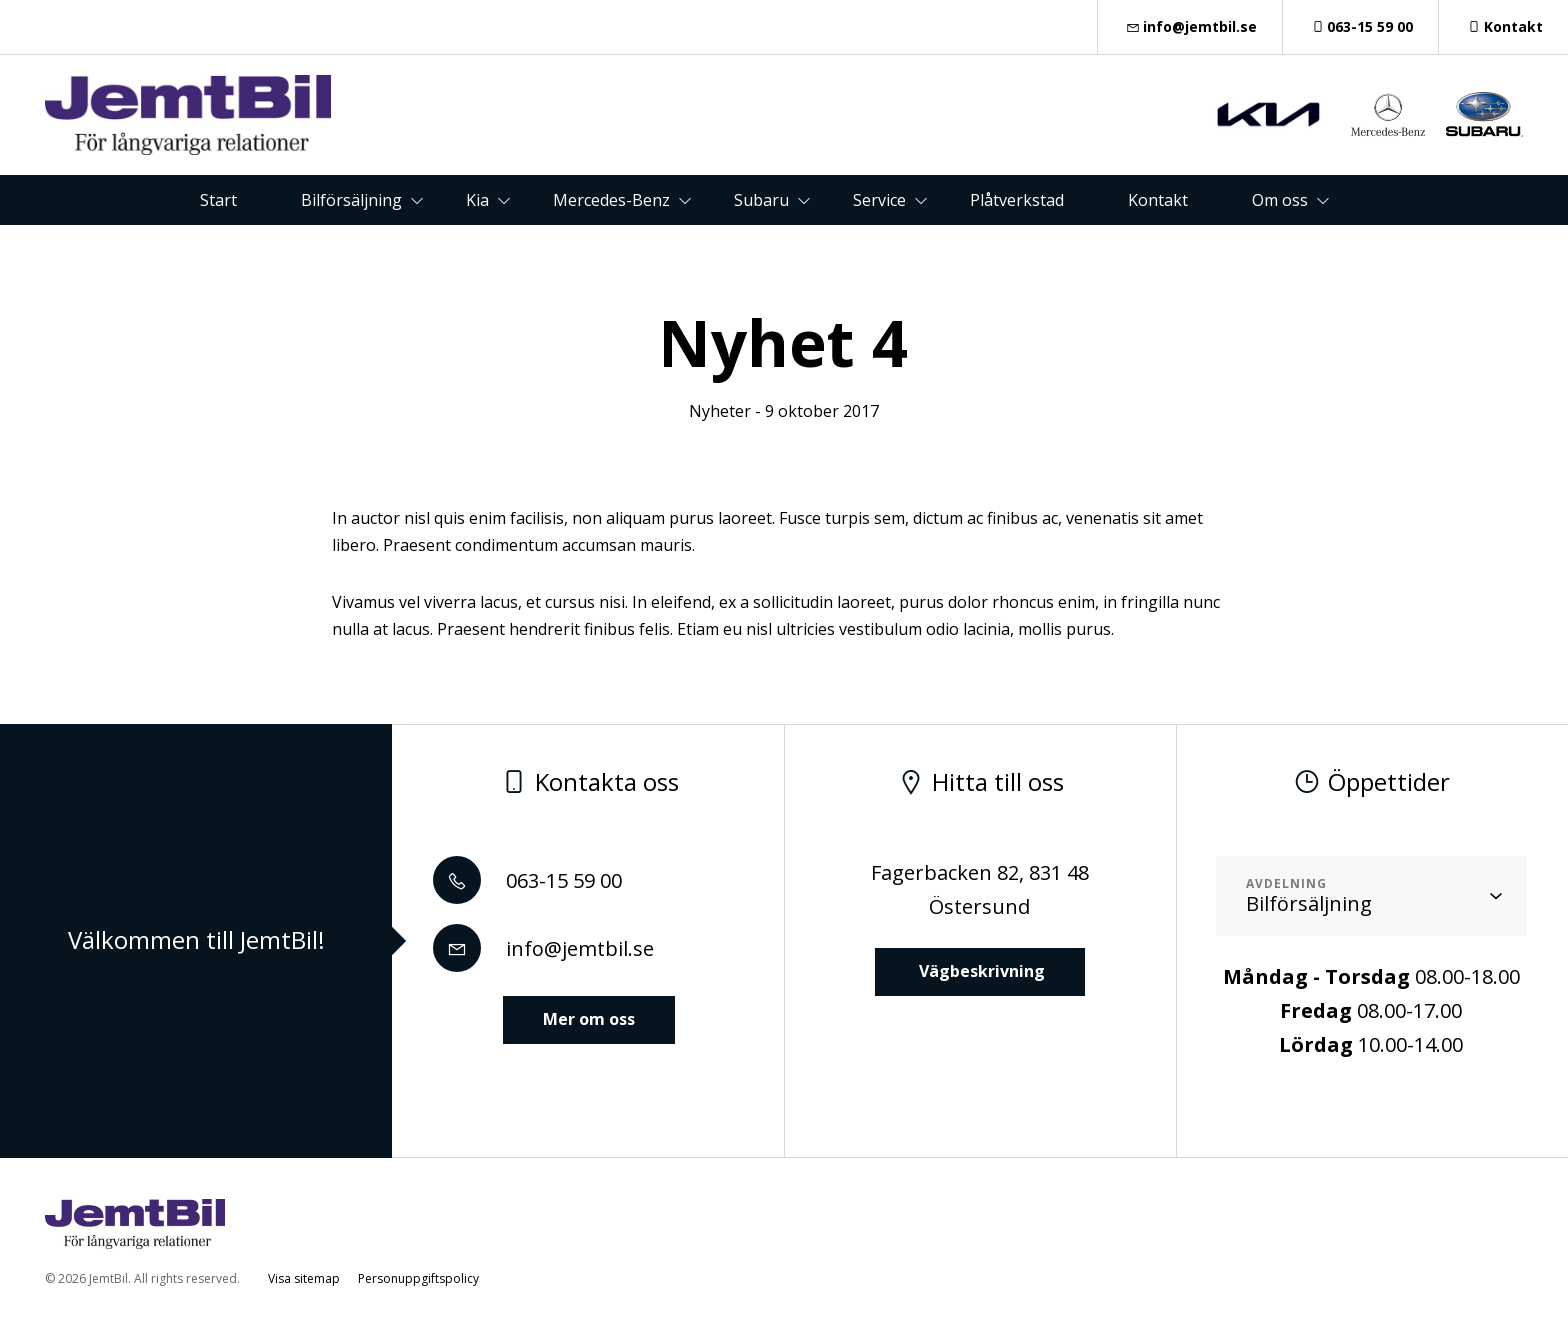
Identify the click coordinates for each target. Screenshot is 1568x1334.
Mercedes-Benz (611, 200)
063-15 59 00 (1361, 26)
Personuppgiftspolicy (418, 1278)
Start (218, 200)
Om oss (1280, 200)
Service (879, 200)
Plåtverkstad (1017, 200)
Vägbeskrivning (980, 971)
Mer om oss (589, 1019)
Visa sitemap (304, 1278)
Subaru (761, 200)
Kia (477, 200)
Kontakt (1503, 26)
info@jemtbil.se (1190, 26)
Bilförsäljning (351, 200)
